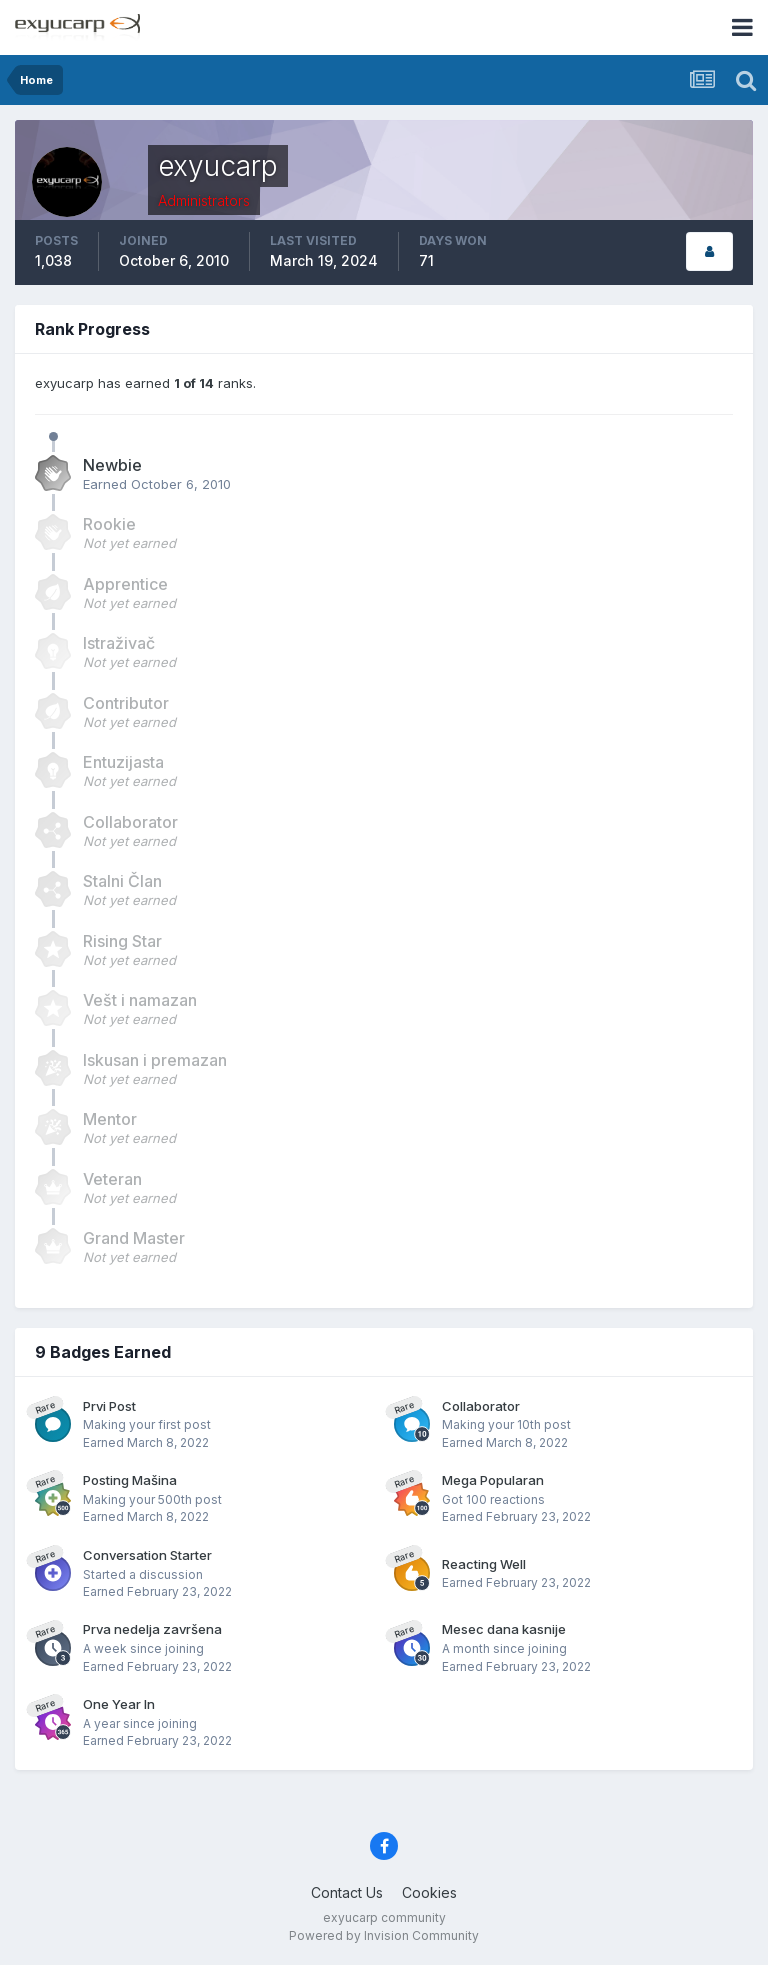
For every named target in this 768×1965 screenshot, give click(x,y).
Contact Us (347, 1892)
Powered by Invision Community (384, 1935)
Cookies (429, 1892)
